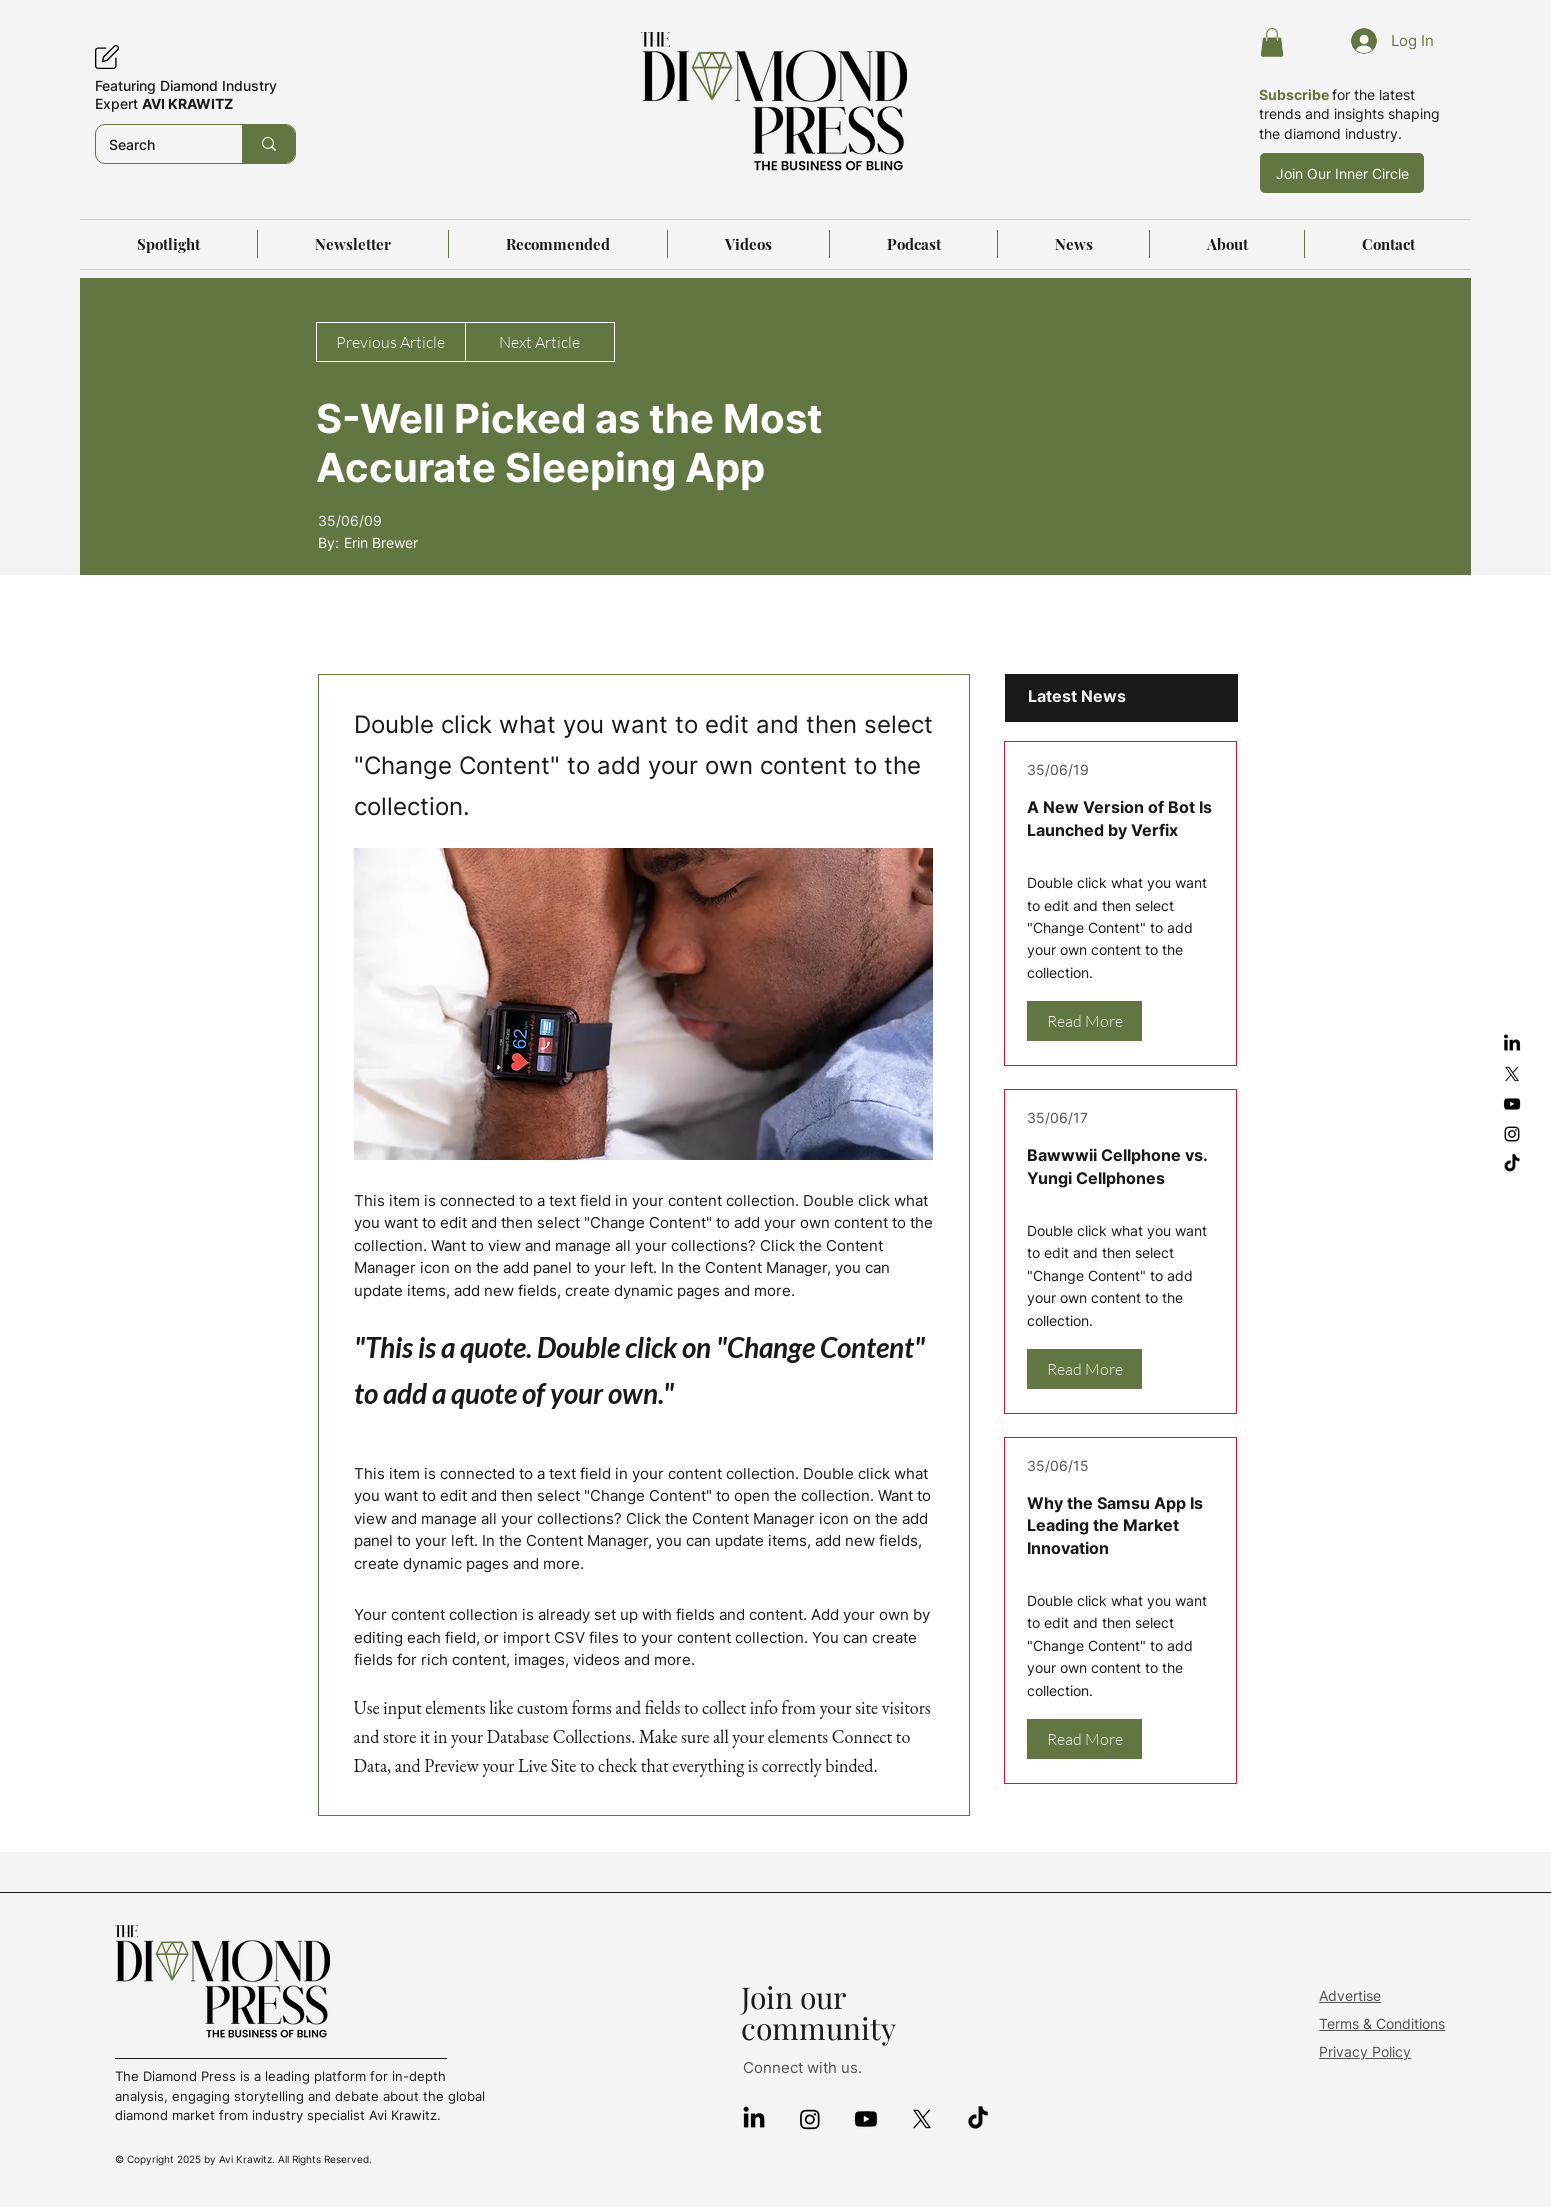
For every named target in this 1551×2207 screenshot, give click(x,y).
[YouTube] (1512, 1104)
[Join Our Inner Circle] (1342, 173)
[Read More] (1084, 1021)
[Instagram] (1512, 1134)
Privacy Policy (1365, 2051)
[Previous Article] (391, 342)
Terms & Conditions (1382, 2023)
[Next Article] (540, 342)
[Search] (154, 144)
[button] (1272, 42)
